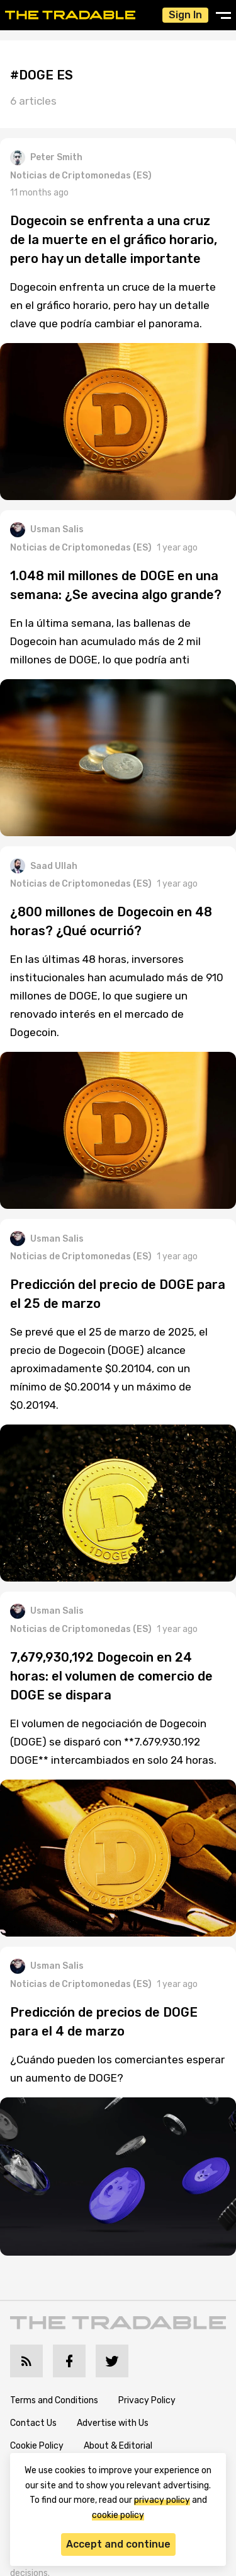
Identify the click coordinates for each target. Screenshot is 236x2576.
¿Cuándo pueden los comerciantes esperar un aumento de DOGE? (117, 2068)
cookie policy (118, 2515)
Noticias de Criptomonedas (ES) (81, 175)
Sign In (185, 15)
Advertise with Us (113, 2423)
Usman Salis (47, 529)
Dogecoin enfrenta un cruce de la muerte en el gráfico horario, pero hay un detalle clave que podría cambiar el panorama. (113, 305)
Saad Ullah (43, 865)
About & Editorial (118, 2445)
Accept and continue (118, 2544)
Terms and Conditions (54, 2400)
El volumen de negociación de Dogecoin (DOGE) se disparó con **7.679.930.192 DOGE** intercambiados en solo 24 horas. (113, 1741)
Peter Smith (46, 157)
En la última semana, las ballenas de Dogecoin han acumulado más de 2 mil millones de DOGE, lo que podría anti (105, 641)
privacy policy (162, 2500)
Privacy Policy (147, 2400)
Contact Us (33, 2423)
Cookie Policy (37, 2445)
